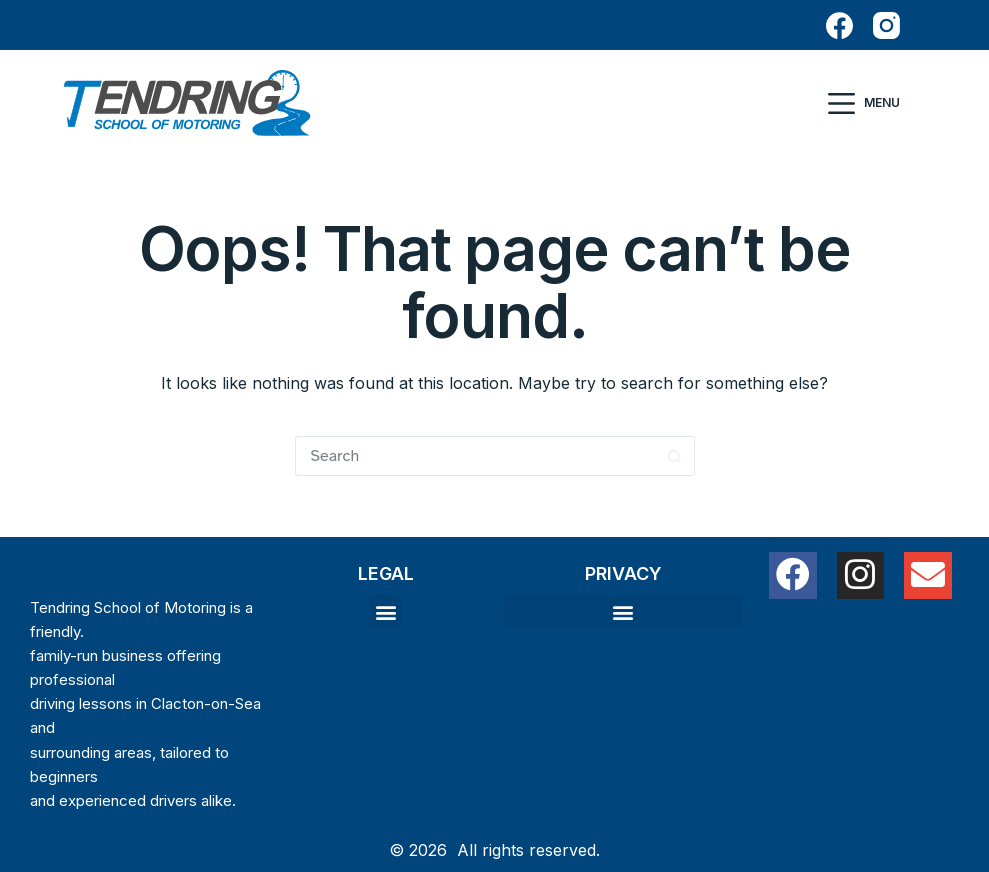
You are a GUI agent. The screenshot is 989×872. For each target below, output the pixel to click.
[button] (385, 611)
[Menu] (864, 103)
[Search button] (675, 456)
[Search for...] (475, 456)
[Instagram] (886, 25)
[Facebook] (839, 25)
